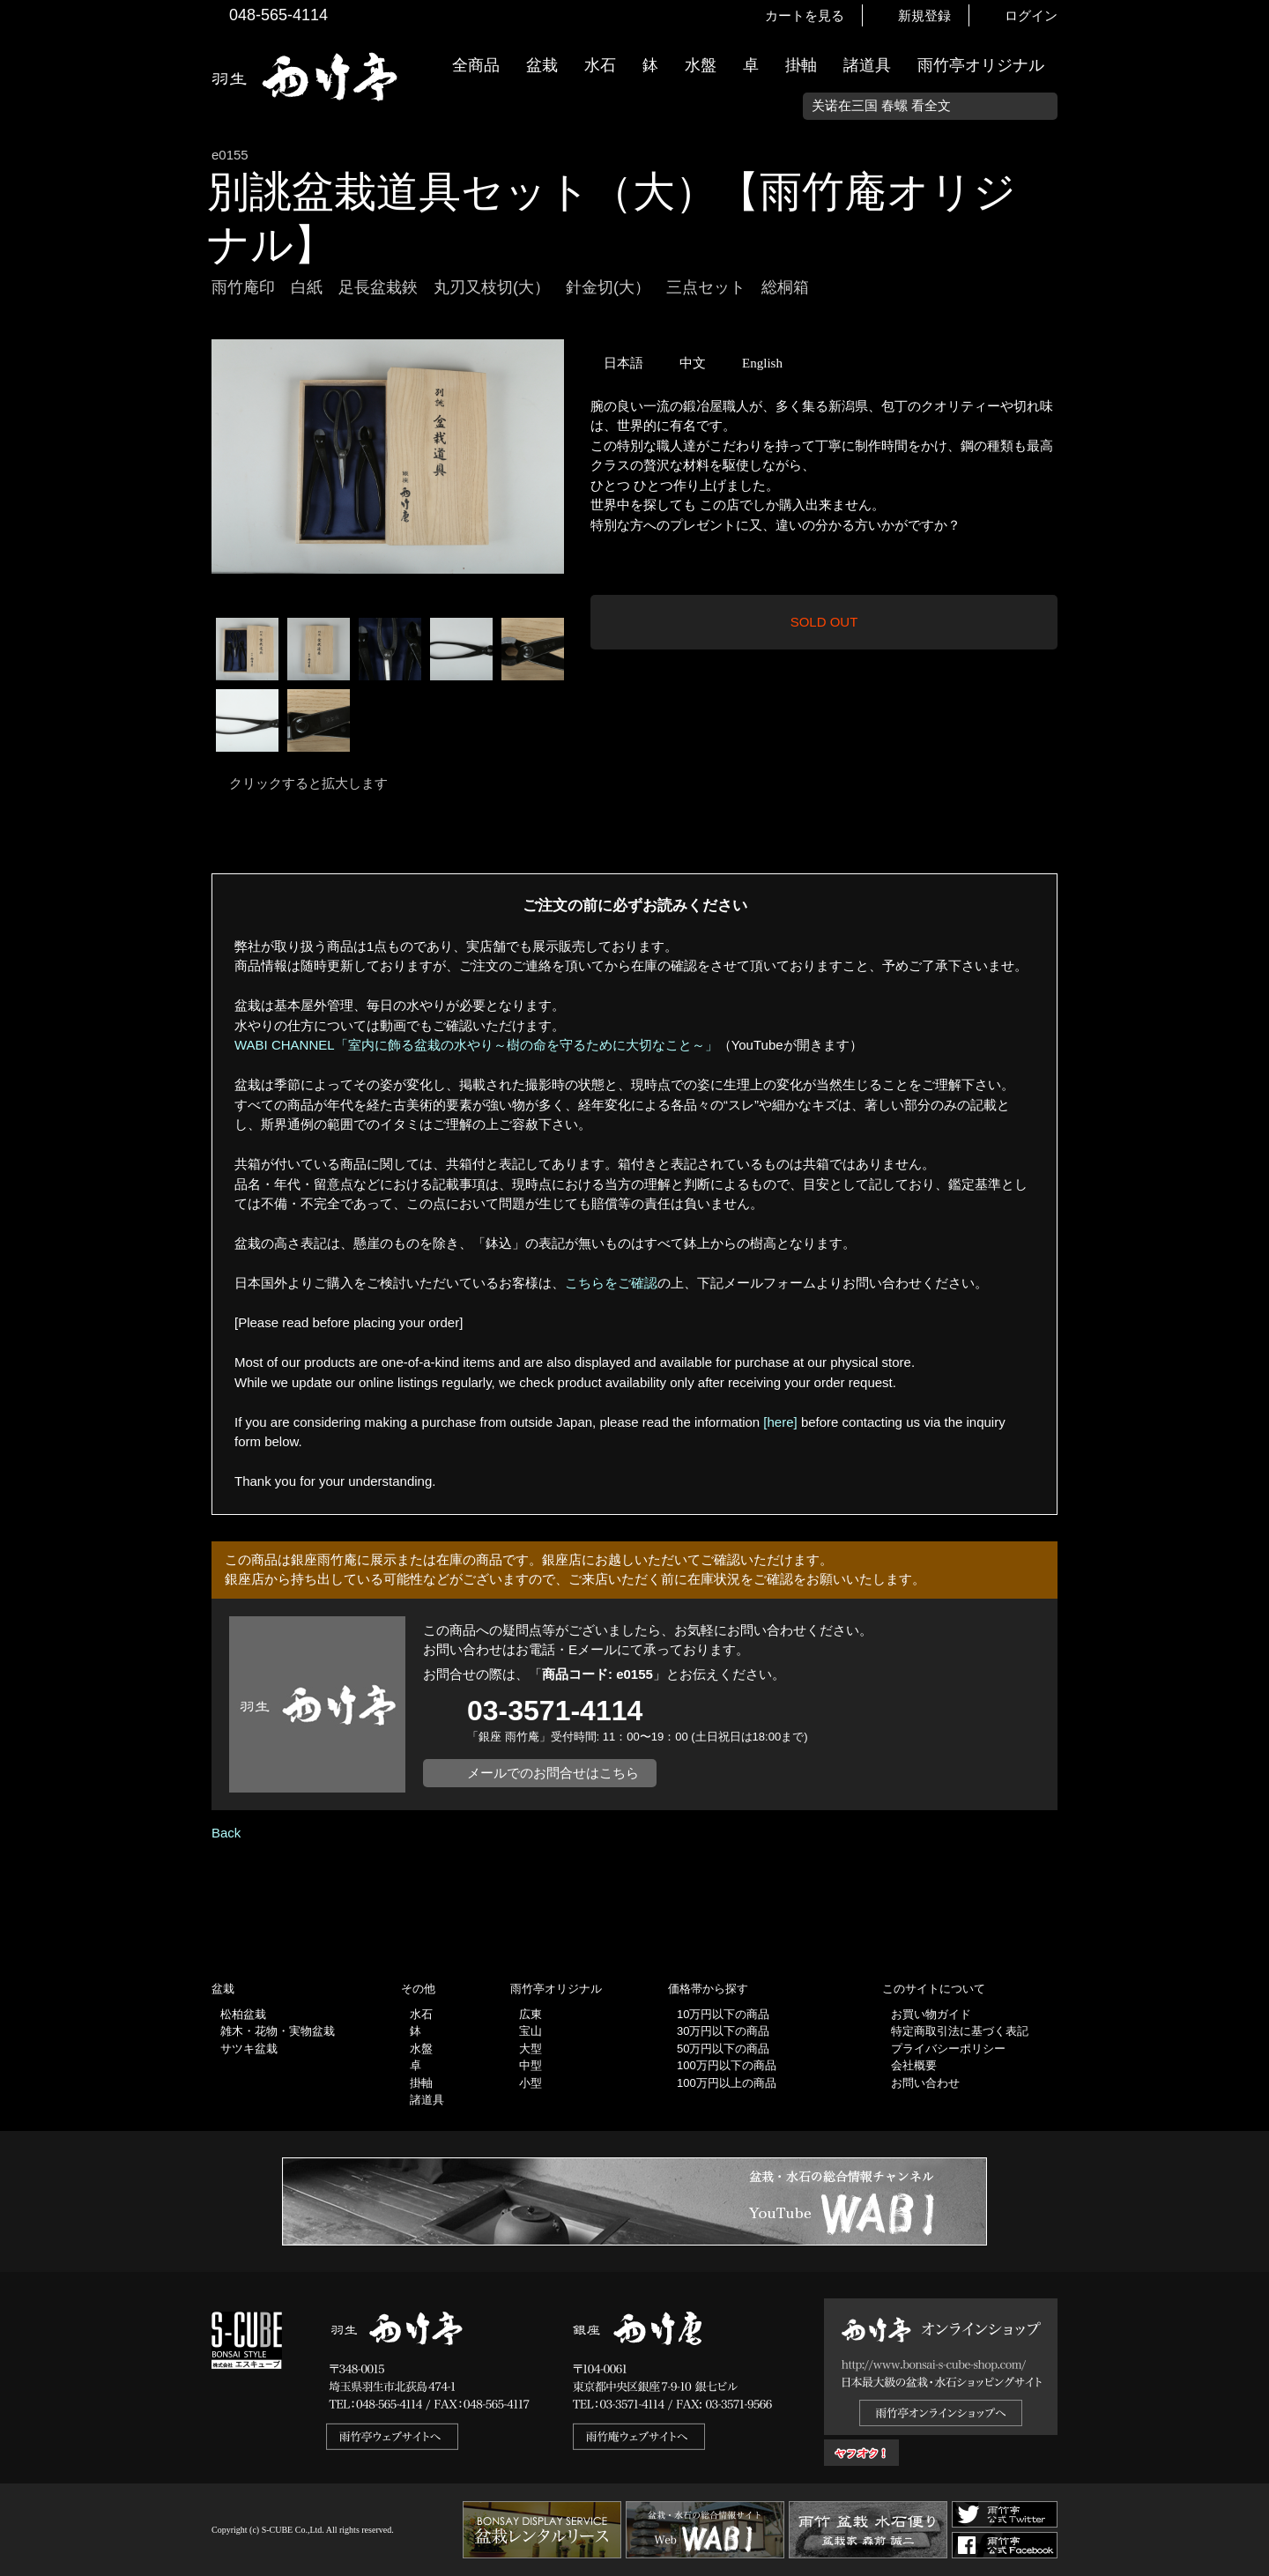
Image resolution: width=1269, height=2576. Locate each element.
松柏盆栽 (243, 2014)
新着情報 (1247, 310)
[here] (780, 1421)
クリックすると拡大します (308, 783)
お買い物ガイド (1247, 449)
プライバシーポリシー (948, 2048)
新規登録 (924, 15)
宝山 (530, 2031)
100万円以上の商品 (726, 2083)
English (762, 363)
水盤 (700, 65)
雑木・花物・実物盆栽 (277, 2031)
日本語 (623, 363)
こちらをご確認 (611, 1282)
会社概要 (914, 2065)
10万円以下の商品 (723, 2014)
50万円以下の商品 (723, 2048)
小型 (530, 2083)
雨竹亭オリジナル (980, 65)
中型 (530, 2065)
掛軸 (801, 65)
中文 (692, 363)
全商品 (476, 65)
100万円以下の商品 (726, 2065)
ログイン (1031, 15)
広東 (530, 2014)
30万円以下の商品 (723, 2031)
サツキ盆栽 (249, 2048)
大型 (530, 2048)
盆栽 (542, 65)
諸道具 (867, 65)
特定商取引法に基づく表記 (959, 2031)
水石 (600, 65)
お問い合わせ (925, 2083)
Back (226, 1832)
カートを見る (804, 15)
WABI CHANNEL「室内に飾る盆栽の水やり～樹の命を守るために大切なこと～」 (476, 1044)
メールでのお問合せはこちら (553, 1772)
